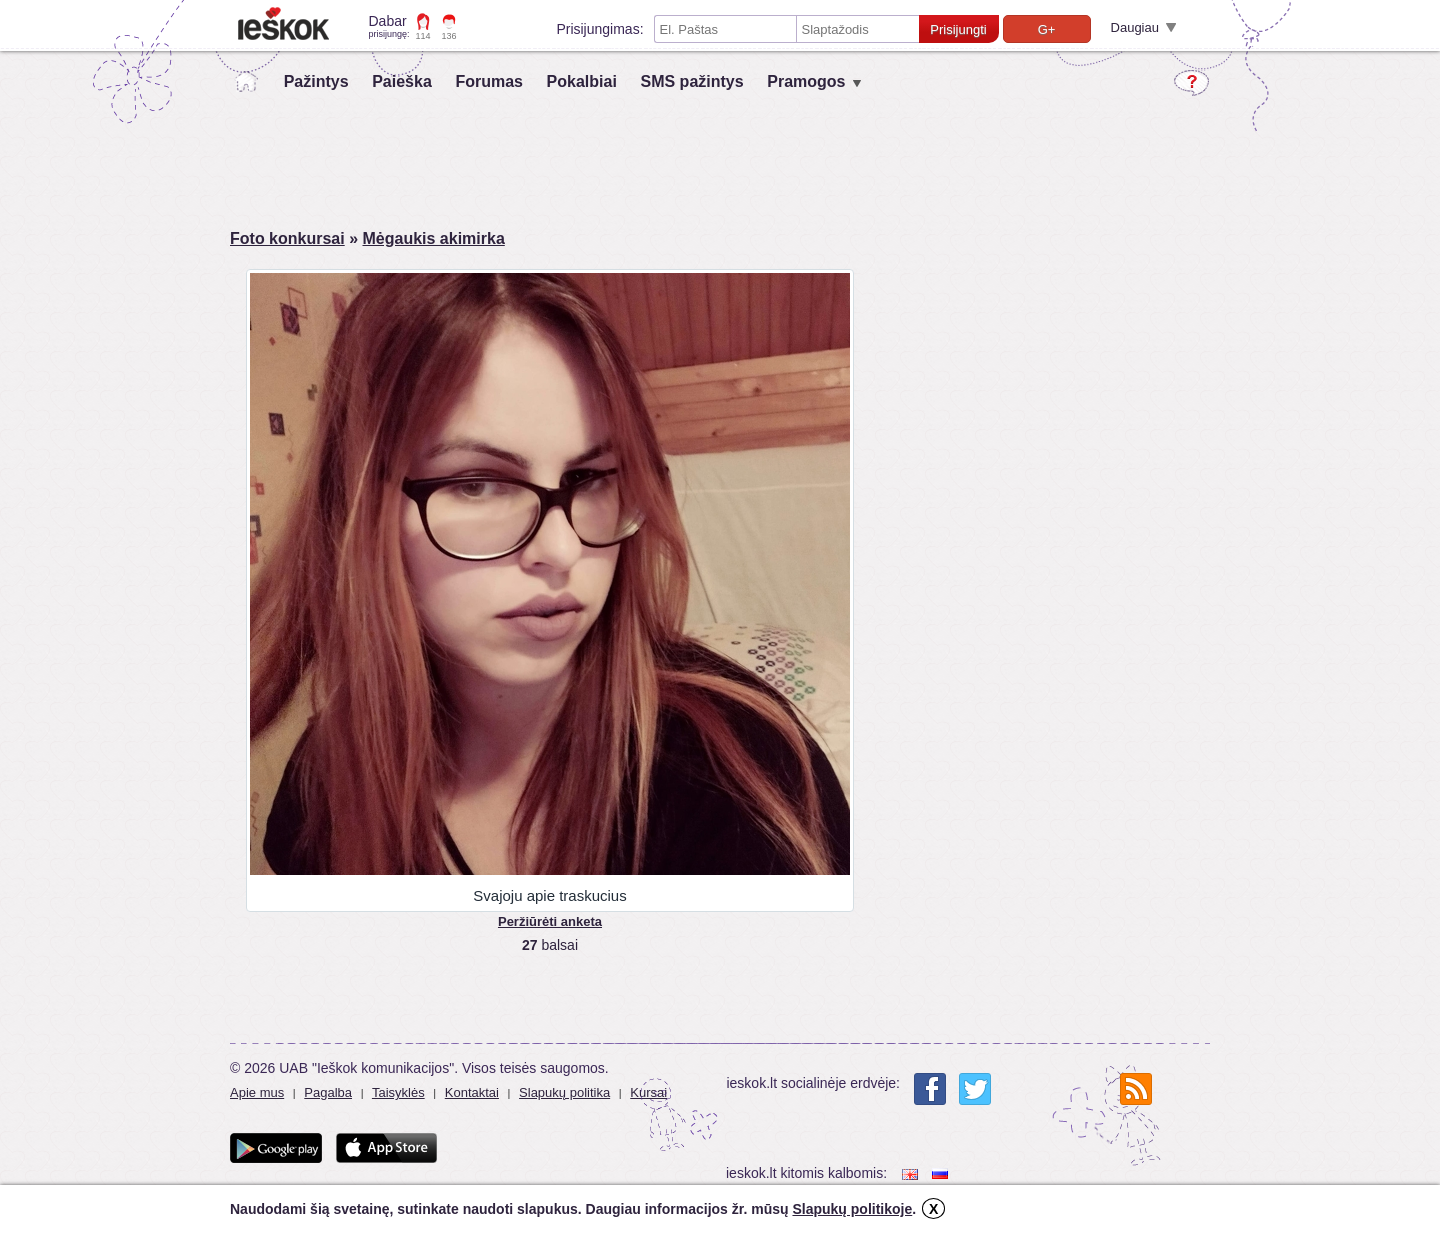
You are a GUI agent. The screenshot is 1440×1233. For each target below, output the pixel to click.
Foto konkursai (287, 238)
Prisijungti (958, 29)
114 (423, 36)
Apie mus (257, 1092)
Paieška (402, 81)
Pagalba (328, 1092)
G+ (1047, 29)
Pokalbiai (582, 81)
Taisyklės (398, 1092)
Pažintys (316, 81)
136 (449, 36)
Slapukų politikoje (852, 1209)
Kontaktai (472, 1092)
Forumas (489, 81)
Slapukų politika (564, 1092)
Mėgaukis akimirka (433, 238)
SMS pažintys (691, 81)
